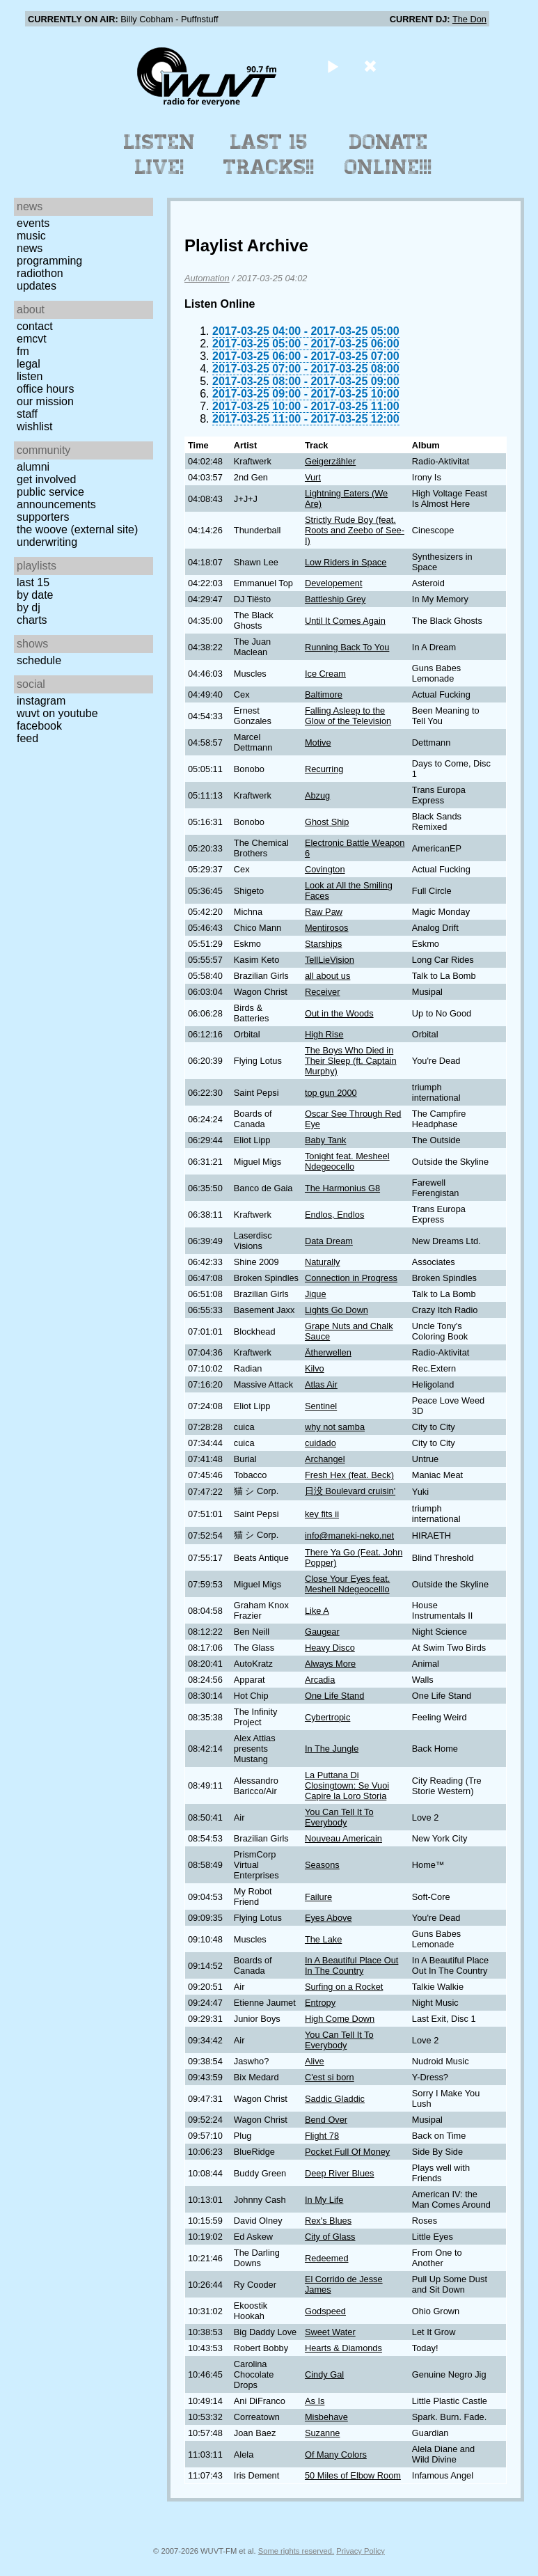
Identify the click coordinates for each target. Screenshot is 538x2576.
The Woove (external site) (77, 529)
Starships (323, 943)
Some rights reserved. (296, 2551)
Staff (27, 414)
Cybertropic (327, 1717)
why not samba (335, 1427)
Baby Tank (326, 1140)
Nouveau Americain (343, 1838)
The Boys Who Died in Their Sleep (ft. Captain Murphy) (351, 1060)
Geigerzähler (330, 461)
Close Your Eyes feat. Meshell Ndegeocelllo (347, 1583)
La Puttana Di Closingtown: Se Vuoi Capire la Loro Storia (347, 1785)
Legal (28, 364)
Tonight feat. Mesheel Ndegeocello (347, 1161)
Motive (318, 742)
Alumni (33, 467)
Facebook (39, 726)
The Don (469, 19)
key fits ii (322, 1514)
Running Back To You (347, 647)
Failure (318, 1897)
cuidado (320, 1443)
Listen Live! (160, 154)
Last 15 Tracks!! (269, 154)
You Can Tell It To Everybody (339, 1817)
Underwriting (47, 542)
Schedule (39, 660)
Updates (36, 286)
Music (31, 236)
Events (33, 223)
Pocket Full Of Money (347, 2151)
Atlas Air (321, 1384)
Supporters (43, 517)
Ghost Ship (327, 822)
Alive (314, 2061)
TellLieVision (329, 960)
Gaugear (322, 1631)
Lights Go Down (336, 1310)
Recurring (324, 769)
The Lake (323, 1939)
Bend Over (326, 2119)
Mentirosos (327, 927)
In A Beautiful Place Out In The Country (351, 1965)
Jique (315, 1294)
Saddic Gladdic (335, 2099)
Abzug (317, 795)
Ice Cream (325, 673)
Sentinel (321, 1406)
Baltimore (323, 694)
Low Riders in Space (345, 562)
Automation (207, 278)
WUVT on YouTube (57, 713)
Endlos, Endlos (334, 1214)
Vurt (313, 477)
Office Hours (45, 389)
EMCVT (32, 339)
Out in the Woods (339, 1013)
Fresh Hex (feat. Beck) (349, 1475)
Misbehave (326, 2417)
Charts (32, 620)
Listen (29, 376)
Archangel (325, 1459)
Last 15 (33, 582)
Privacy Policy (360, 2551)
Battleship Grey (335, 599)
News (29, 248)
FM (23, 351)
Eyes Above (328, 1918)
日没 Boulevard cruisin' (350, 1491)
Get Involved (46, 479)
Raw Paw (323, 911)
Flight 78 (322, 2135)
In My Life (324, 2199)
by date (35, 595)
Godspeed (325, 2311)
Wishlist (35, 426)
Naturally (322, 1262)
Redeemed (327, 2258)
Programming (49, 261)
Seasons (322, 1865)
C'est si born (329, 2077)
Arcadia (320, 1679)
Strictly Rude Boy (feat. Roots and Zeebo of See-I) (354, 530)
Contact (35, 326)
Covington (325, 869)
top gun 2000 (331, 1092)
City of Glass (330, 2236)
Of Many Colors (336, 2454)
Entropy (320, 2002)
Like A (317, 1610)
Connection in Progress (351, 1278)
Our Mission (45, 401)
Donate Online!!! (388, 154)
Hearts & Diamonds (343, 2348)
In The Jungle (331, 1748)
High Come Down (339, 2018)
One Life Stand (334, 1695)
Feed (27, 738)
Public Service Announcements (56, 498)
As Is (314, 2401)
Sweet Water (330, 2332)
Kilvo (314, 1368)
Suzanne (322, 2433)
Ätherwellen (328, 1352)
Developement (334, 583)
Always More (330, 1663)
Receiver (322, 992)
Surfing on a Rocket (344, 1986)
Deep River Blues (339, 2173)
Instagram (41, 701)
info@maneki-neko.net (349, 1535)
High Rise (324, 1034)
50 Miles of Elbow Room (353, 2475)
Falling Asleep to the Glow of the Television (348, 715)
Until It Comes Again (345, 620)
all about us (327, 976)
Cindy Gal (324, 2374)
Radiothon (40, 273)
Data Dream (329, 1241)
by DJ (28, 607)
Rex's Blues (328, 2220)
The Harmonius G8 (342, 1188)
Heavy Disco (330, 1647)
